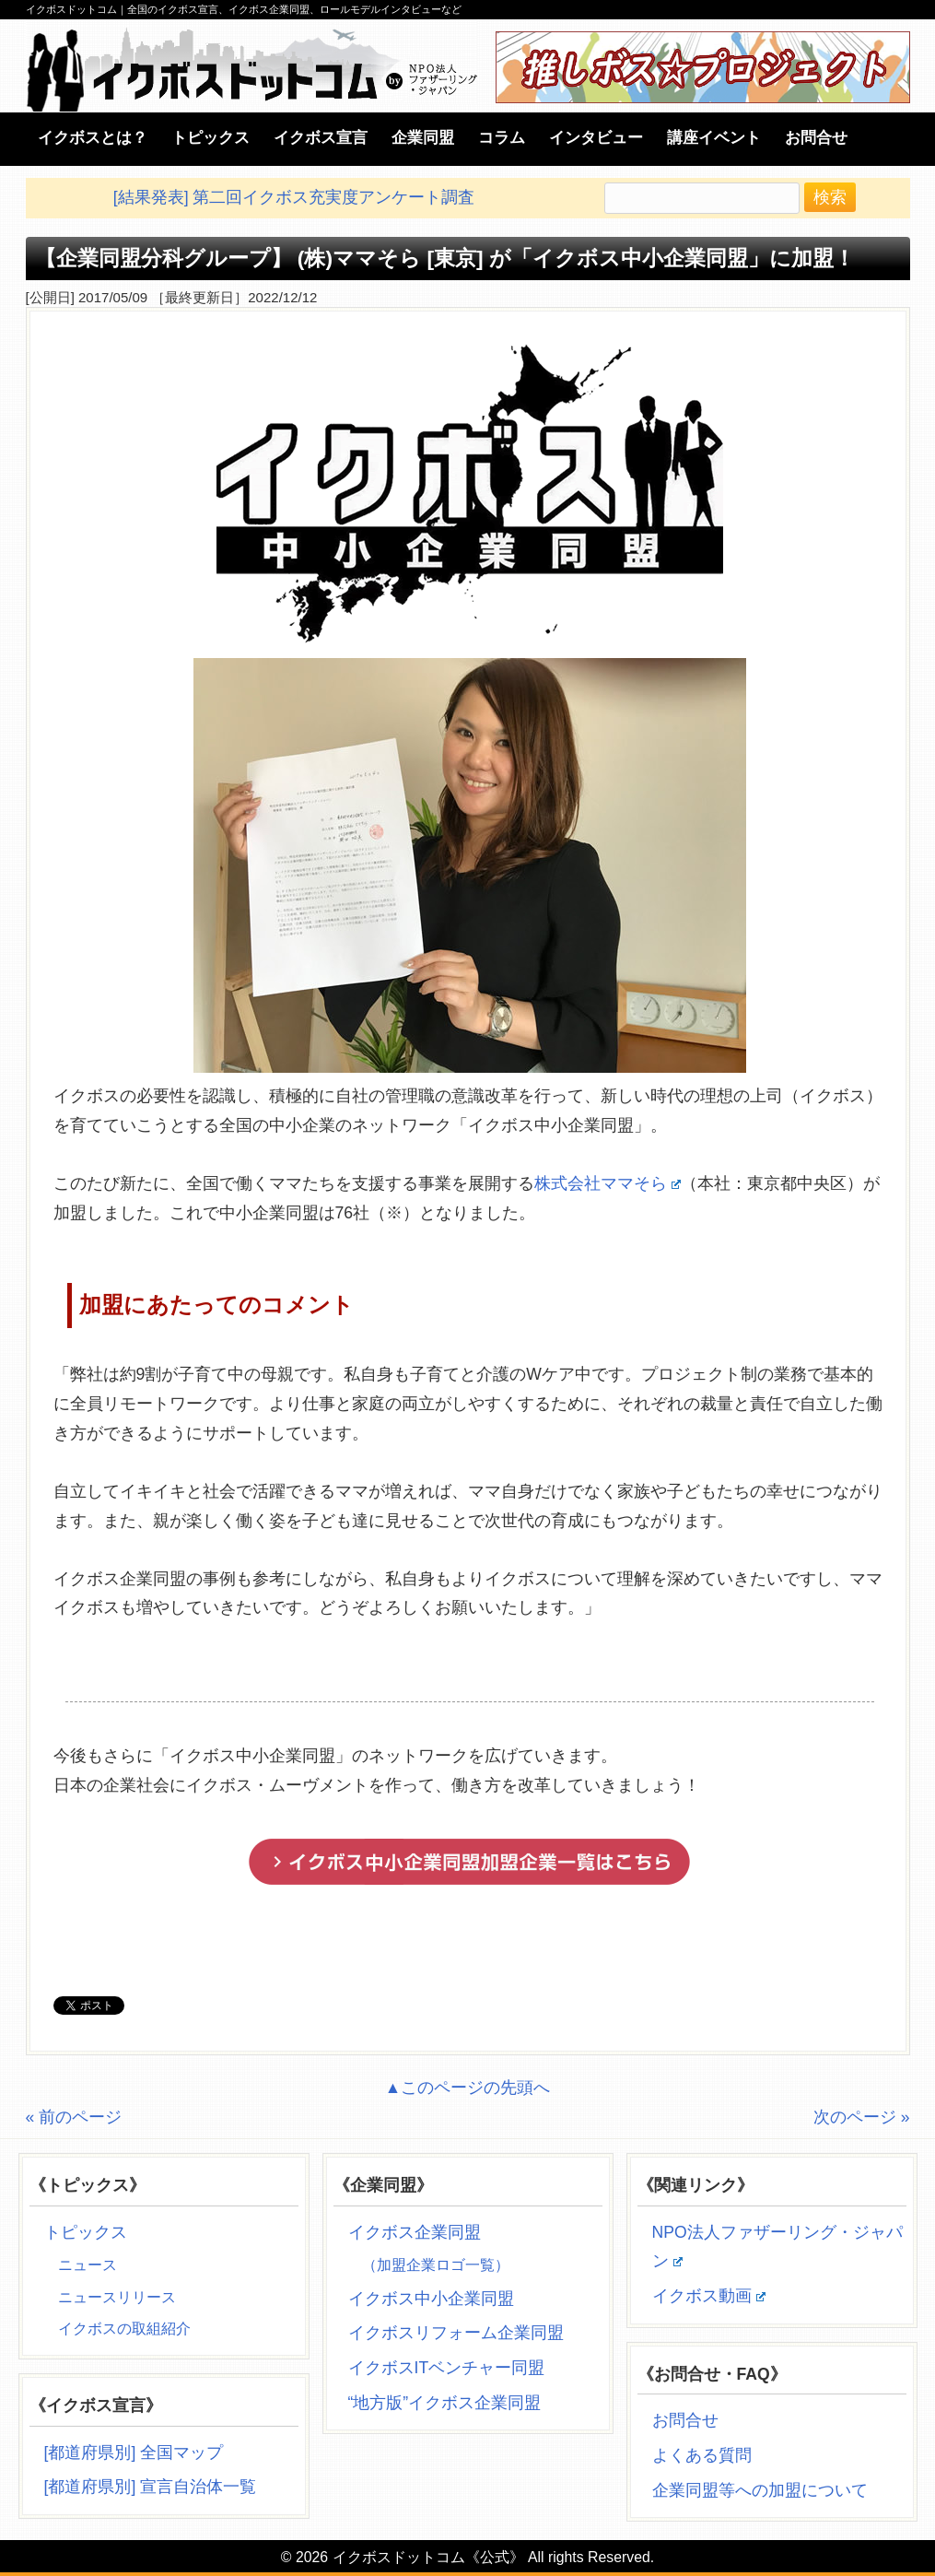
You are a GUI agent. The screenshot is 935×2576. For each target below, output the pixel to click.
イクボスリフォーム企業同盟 (456, 2332)
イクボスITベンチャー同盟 (446, 2367)
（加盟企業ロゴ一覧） (435, 2265)
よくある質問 (702, 2455)
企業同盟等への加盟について (760, 2490)
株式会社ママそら (607, 1183)
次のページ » (861, 2117)
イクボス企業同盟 (414, 2232)
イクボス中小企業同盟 (431, 2298)
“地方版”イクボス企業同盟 (445, 2403)
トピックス (85, 2232)
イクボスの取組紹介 (124, 2328)
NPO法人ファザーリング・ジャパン (777, 2247)
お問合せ (685, 2420)
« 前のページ (74, 2117)
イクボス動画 (709, 2296)
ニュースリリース (117, 2297)
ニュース (87, 2265)
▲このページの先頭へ (467, 2087)
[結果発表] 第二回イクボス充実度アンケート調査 (294, 197)
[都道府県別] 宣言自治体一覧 (150, 2486)
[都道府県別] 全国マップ (134, 2452)
